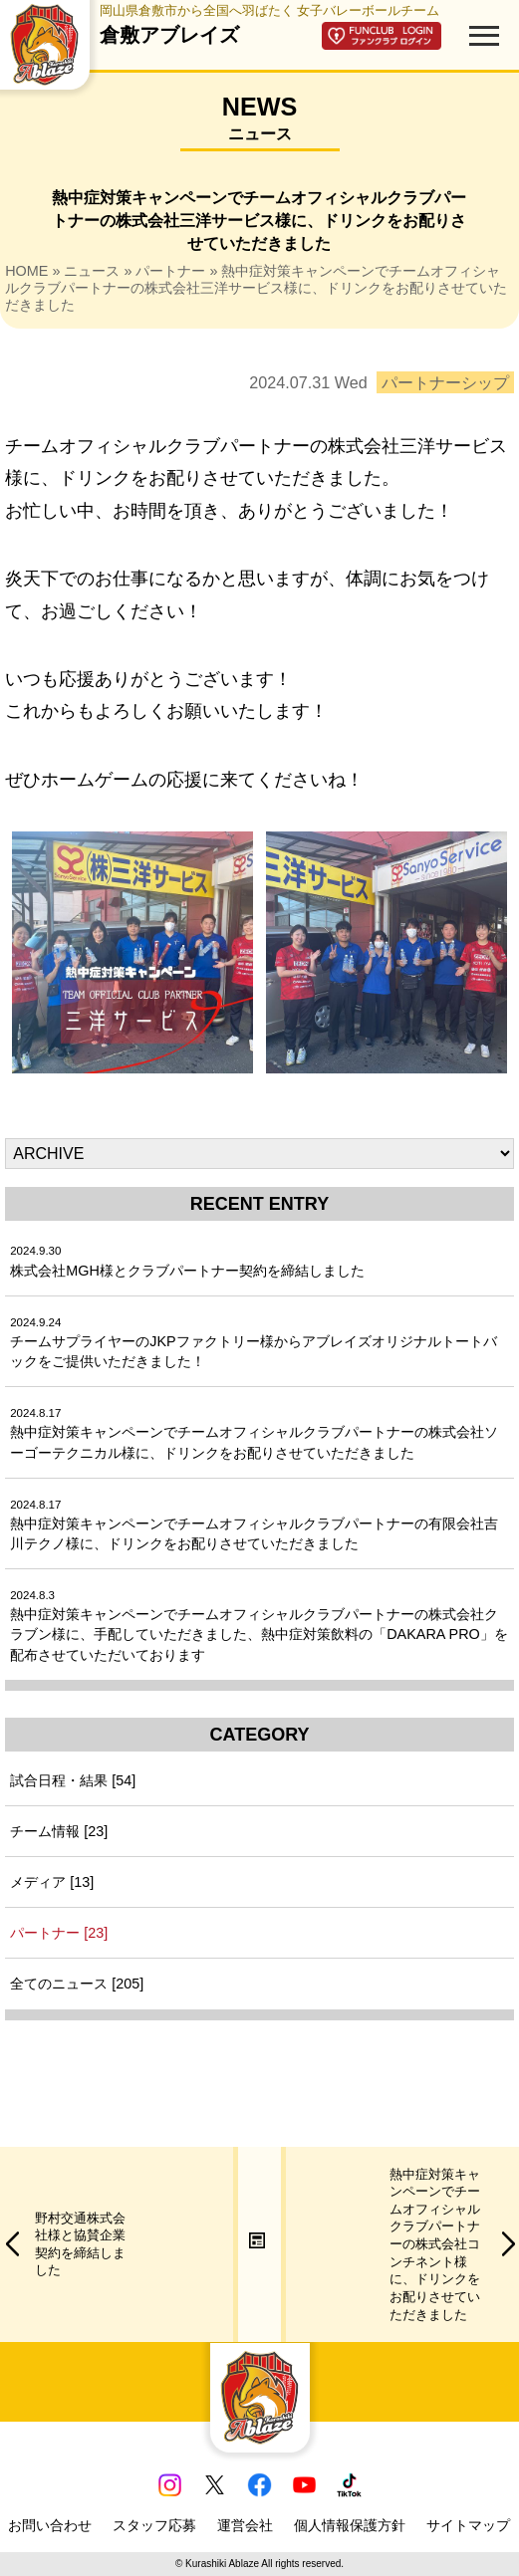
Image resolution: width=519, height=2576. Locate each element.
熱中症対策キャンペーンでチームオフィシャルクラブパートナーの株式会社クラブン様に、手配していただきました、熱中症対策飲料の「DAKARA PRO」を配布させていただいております (259, 1625)
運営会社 (245, 2525)
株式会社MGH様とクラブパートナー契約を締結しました (187, 1261)
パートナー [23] (59, 1933)
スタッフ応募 (154, 2525)
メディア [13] (52, 1882)
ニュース (92, 271)
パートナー (170, 271)
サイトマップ (468, 2525)
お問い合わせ (50, 2525)
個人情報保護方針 (349, 2525)
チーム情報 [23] (59, 1831)
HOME (26, 271)
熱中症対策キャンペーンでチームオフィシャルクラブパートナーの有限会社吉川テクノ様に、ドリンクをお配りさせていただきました (254, 1525)
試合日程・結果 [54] (72, 1780)
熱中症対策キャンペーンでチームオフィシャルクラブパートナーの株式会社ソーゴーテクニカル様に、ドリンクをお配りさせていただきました (254, 1433)
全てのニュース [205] (76, 1983)
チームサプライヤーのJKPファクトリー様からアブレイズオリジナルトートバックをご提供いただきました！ (253, 1342)
